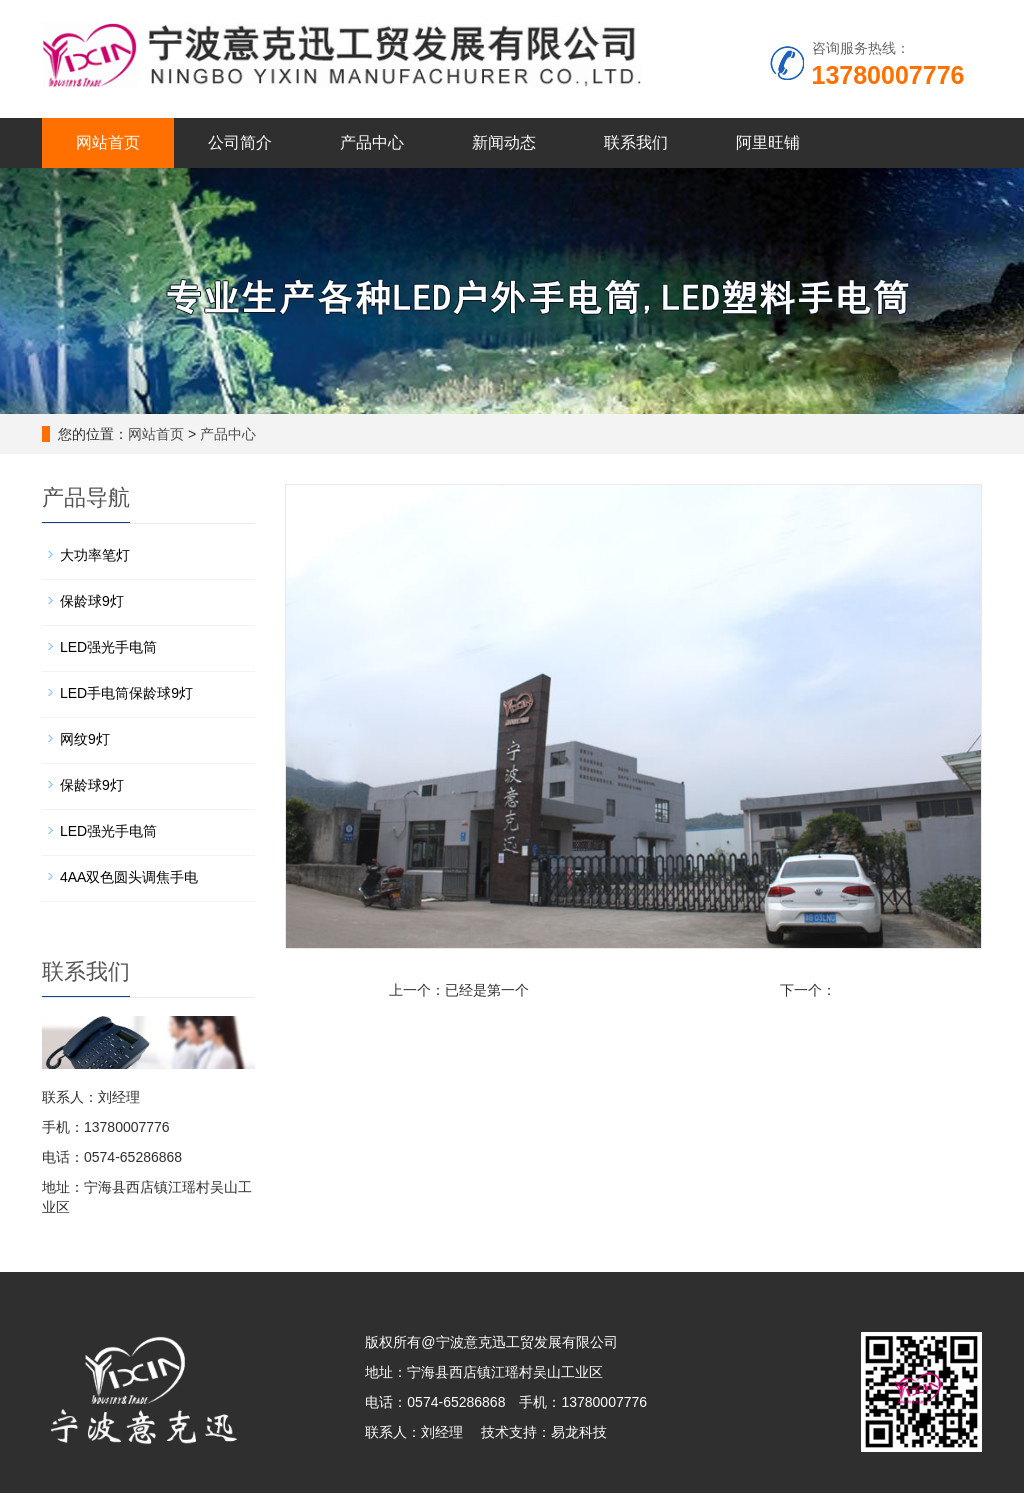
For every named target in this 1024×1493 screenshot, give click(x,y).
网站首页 (108, 142)
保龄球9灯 (92, 601)
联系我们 (636, 142)
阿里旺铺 (768, 142)
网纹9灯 (85, 739)
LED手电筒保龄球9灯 (126, 693)
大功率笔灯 (95, 555)
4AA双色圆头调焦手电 (129, 877)
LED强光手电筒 (108, 647)
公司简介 (240, 142)
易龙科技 (579, 1432)
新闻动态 (504, 142)
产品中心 (372, 142)
